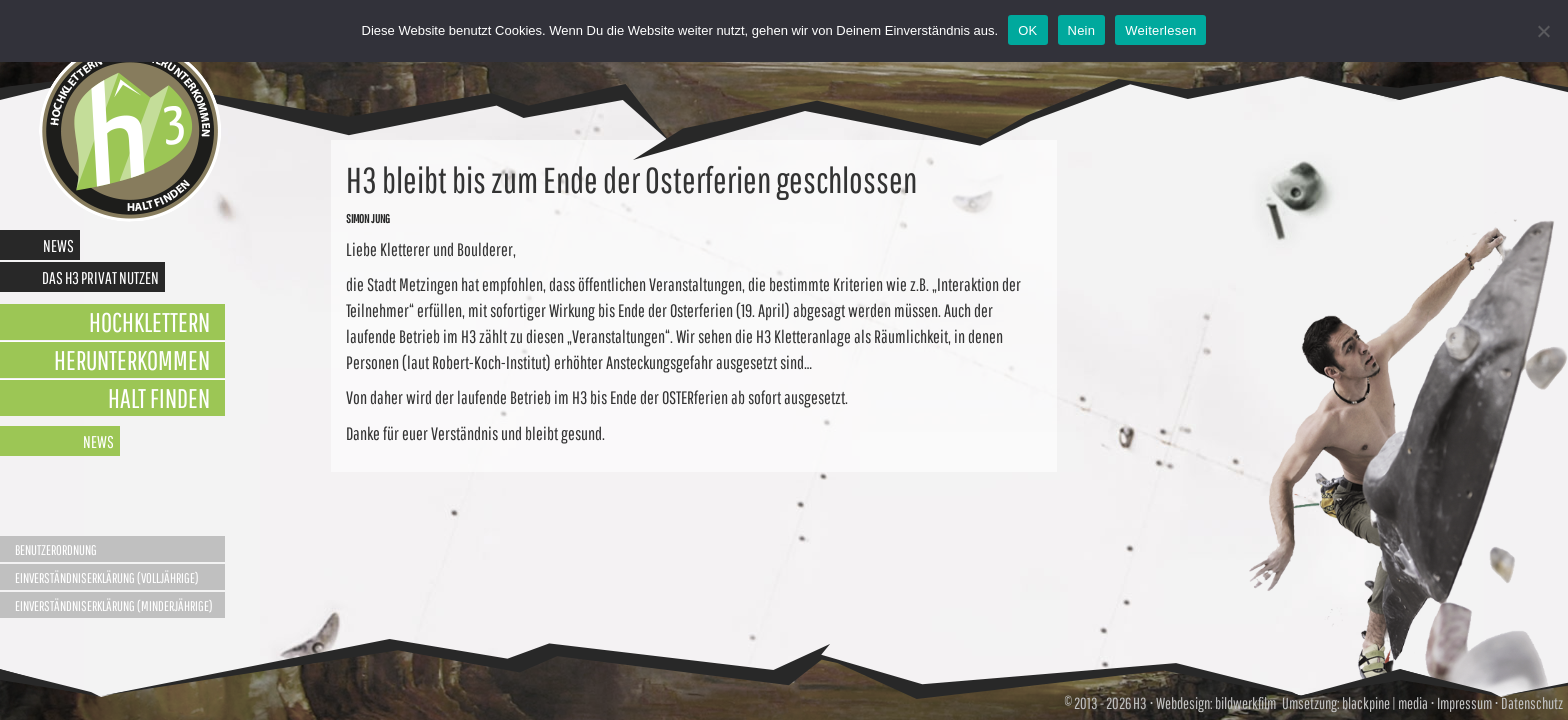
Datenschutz (1532, 703)
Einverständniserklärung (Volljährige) (107, 578)
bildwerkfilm (1245, 703)
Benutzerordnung (56, 550)
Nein (1082, 30)
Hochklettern (149, 321)
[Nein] (1543, 31)
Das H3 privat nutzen (100, 277)
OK (1027, 30)
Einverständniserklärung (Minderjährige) (114, 606)
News (58, 245)
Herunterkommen (132, 359)
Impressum (1464, 703)
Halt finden (159, 397)
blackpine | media (1384, 703)
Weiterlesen (1160, 30)
